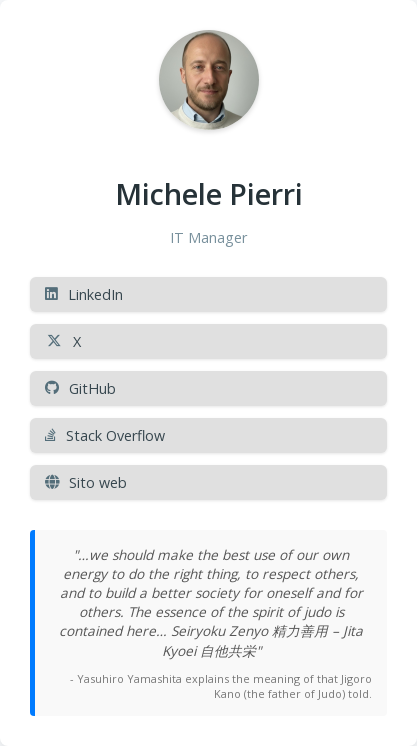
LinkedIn (84, 294)
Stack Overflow (105, 435)
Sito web (86, 482)
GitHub (80, 388)
